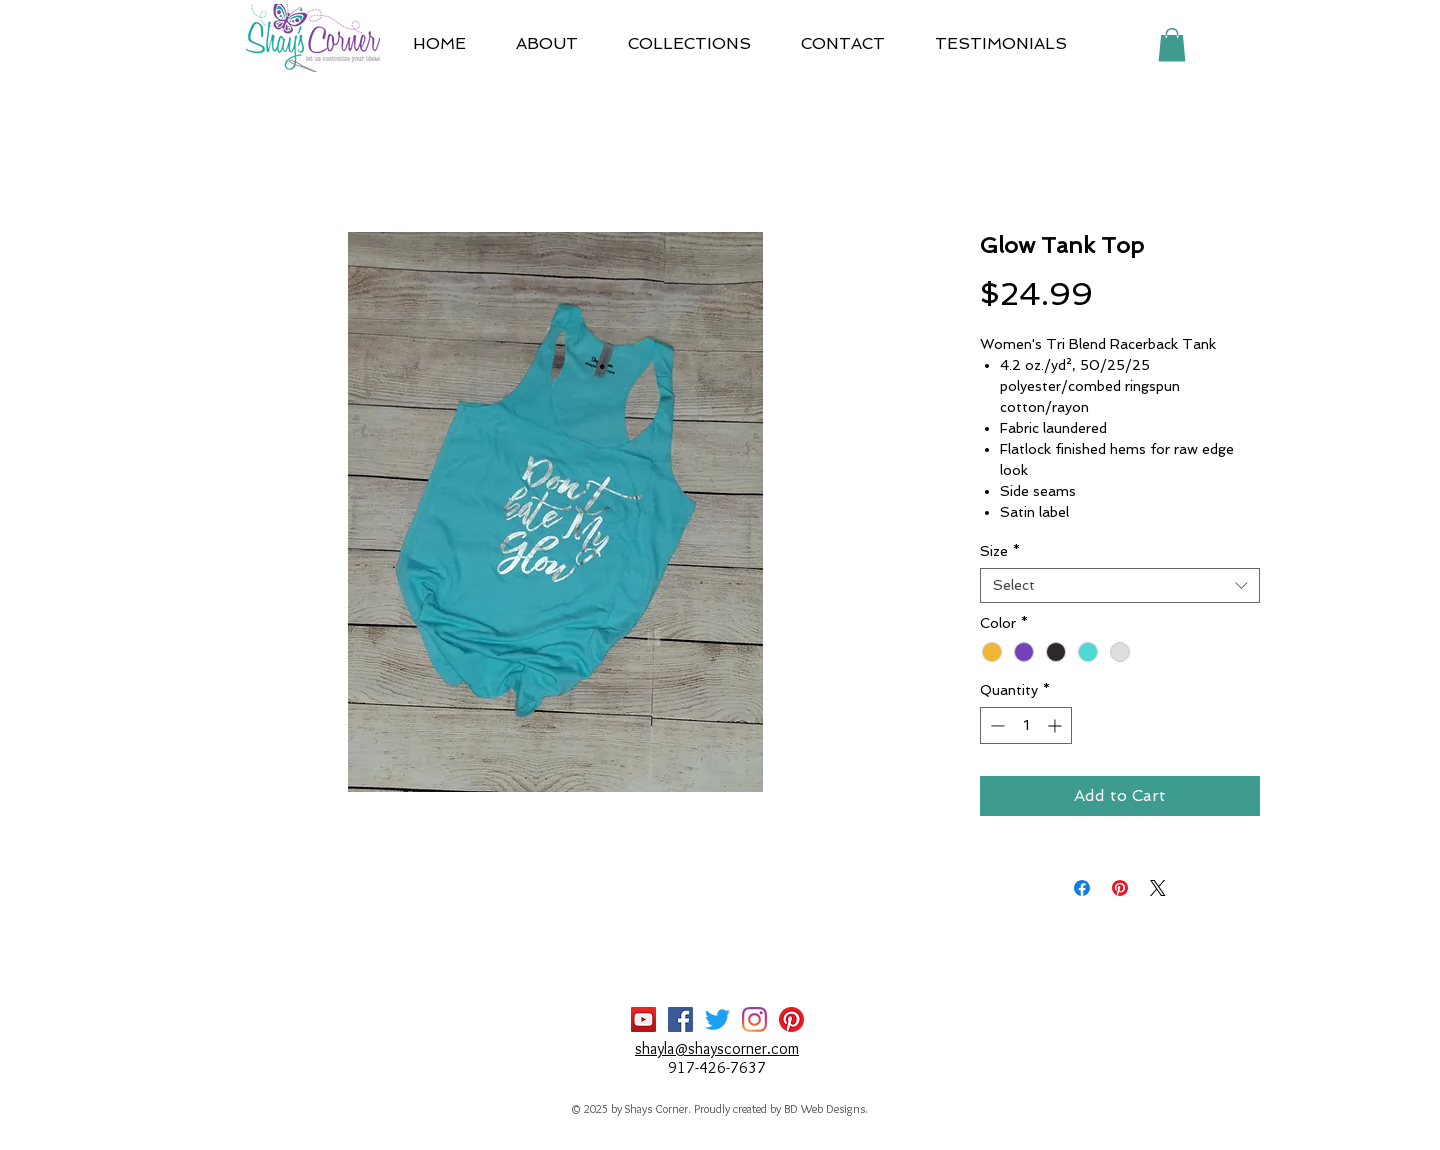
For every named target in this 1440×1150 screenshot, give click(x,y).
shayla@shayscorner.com (717, 1048)
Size (1000, 551)
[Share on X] (1158, 888)
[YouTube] (643, 1019)
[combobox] (1120, 585)
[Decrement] (995, 725)
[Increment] (1056, 725)
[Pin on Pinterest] (1120, 888)
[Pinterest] (791, 1019)
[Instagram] (754, 1019)
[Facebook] (680, 1019)
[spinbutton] (1026, 725)
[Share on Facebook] (1082, 888)
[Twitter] (717, 1019)
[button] (689, 44)
